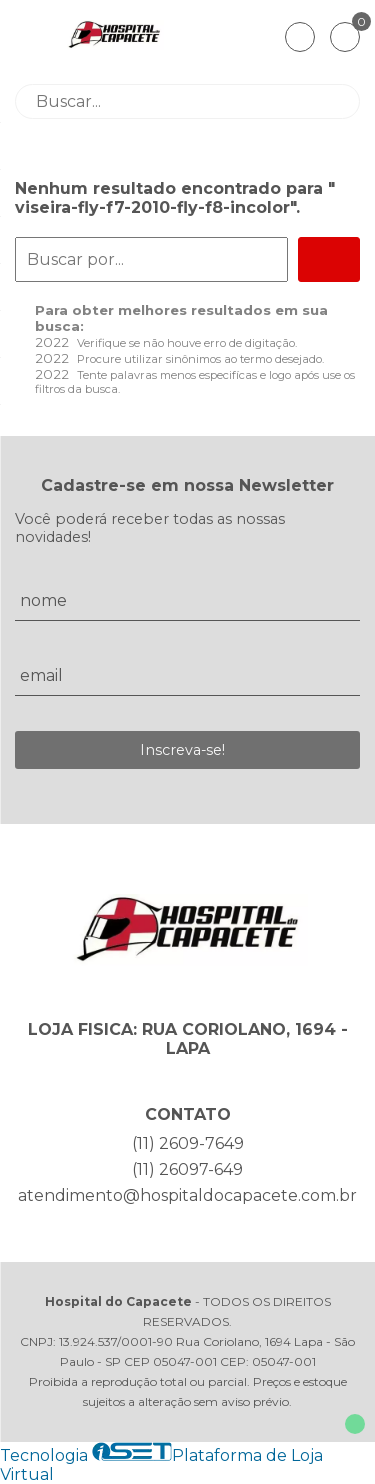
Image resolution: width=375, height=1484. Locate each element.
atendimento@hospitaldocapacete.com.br (187, 1195)
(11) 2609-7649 (188, 1143)
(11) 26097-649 (187, 1169)
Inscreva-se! (182, 750)
